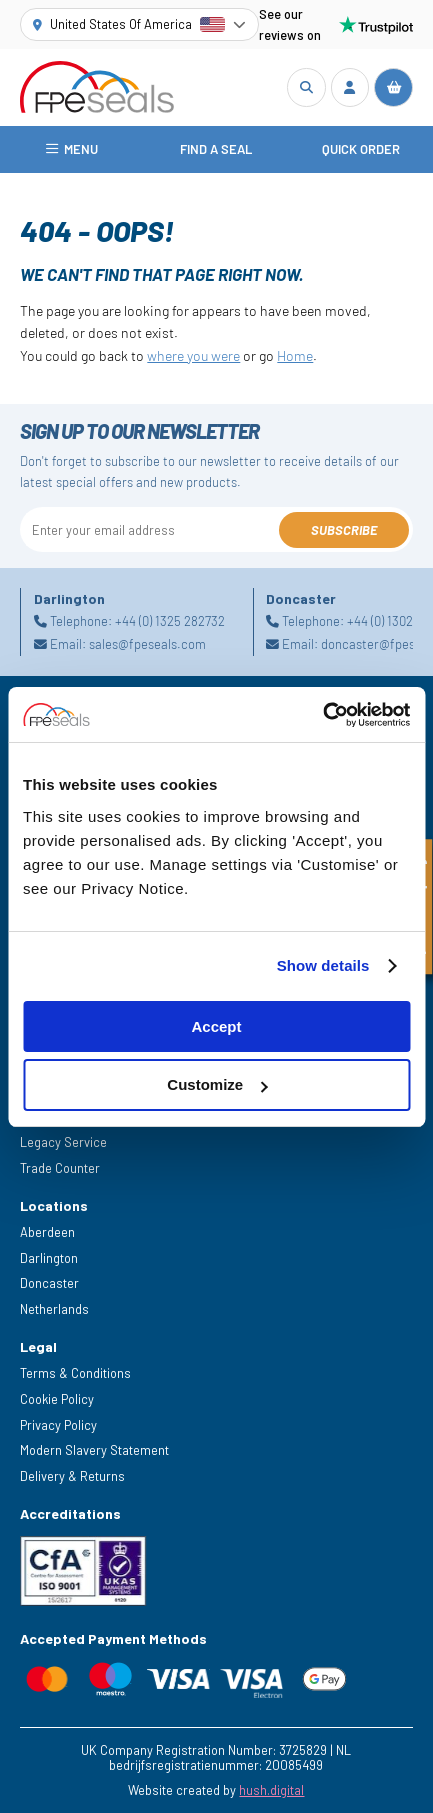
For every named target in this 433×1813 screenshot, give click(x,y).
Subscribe (344, 530)
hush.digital (271, 1790)
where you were (193, 355)
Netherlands (54, 1309)
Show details (323, 965)
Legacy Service (63, 1142)
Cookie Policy (57, 1399)
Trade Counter (60, 1168)
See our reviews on (335, 24)
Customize (217, 1084)
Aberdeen (47, 1232)
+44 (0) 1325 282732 (170, 622)
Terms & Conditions (75, 1373)
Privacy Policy (58, 1425)
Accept (216, 1026)
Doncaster (49, 1283)
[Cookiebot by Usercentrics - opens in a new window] (322, 715)
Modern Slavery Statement (94, 1450)
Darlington (49, 1258)
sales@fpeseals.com (147, 644)
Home (295, 355)
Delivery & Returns (72, 1476)
